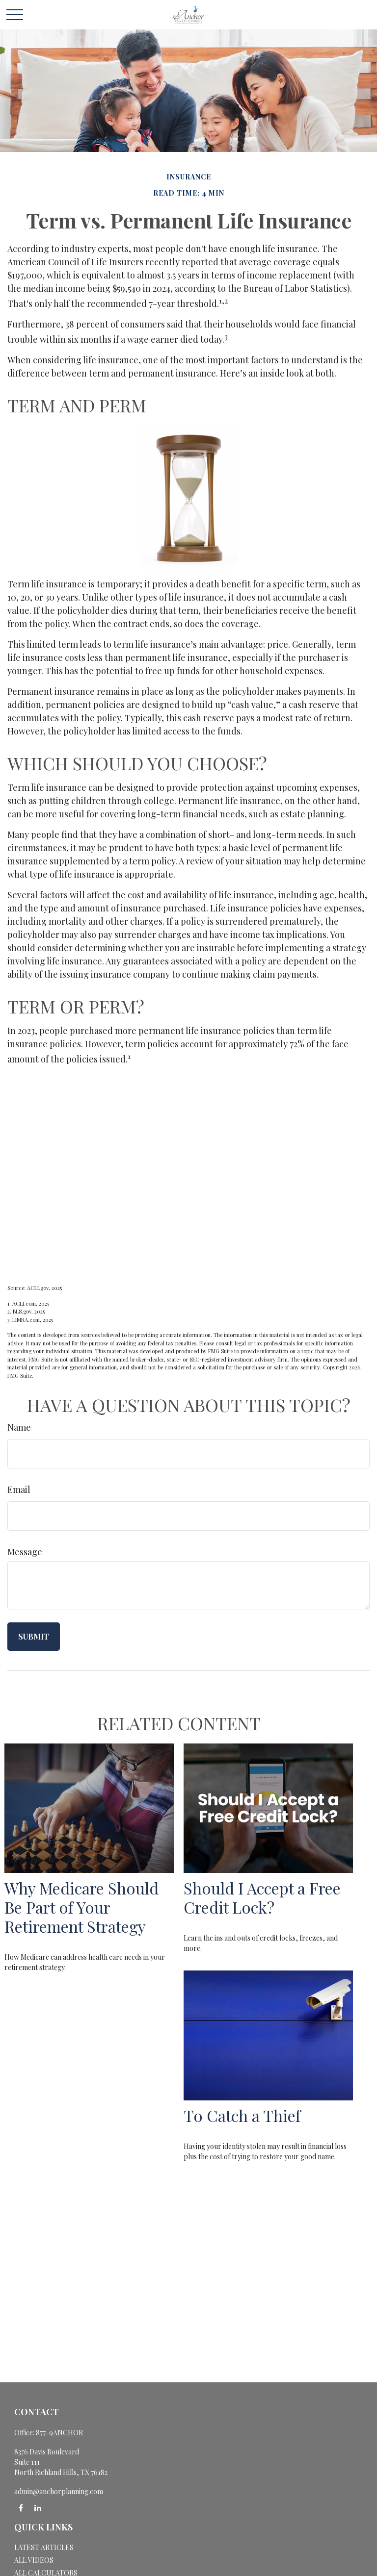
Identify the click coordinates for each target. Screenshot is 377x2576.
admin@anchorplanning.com (58, 2491)
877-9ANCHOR (59, 2432)
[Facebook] (20, 2508)
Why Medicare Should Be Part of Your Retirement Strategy (81, 1907)
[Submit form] (33, 1636)
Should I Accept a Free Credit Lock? (262, 1897)
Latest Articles (44, 2547)
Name (19, 1427)
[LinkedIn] (37, 2508)
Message (24, 1552)
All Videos (34, 2560)
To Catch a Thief (242, 2115)
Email (18, 1489)
